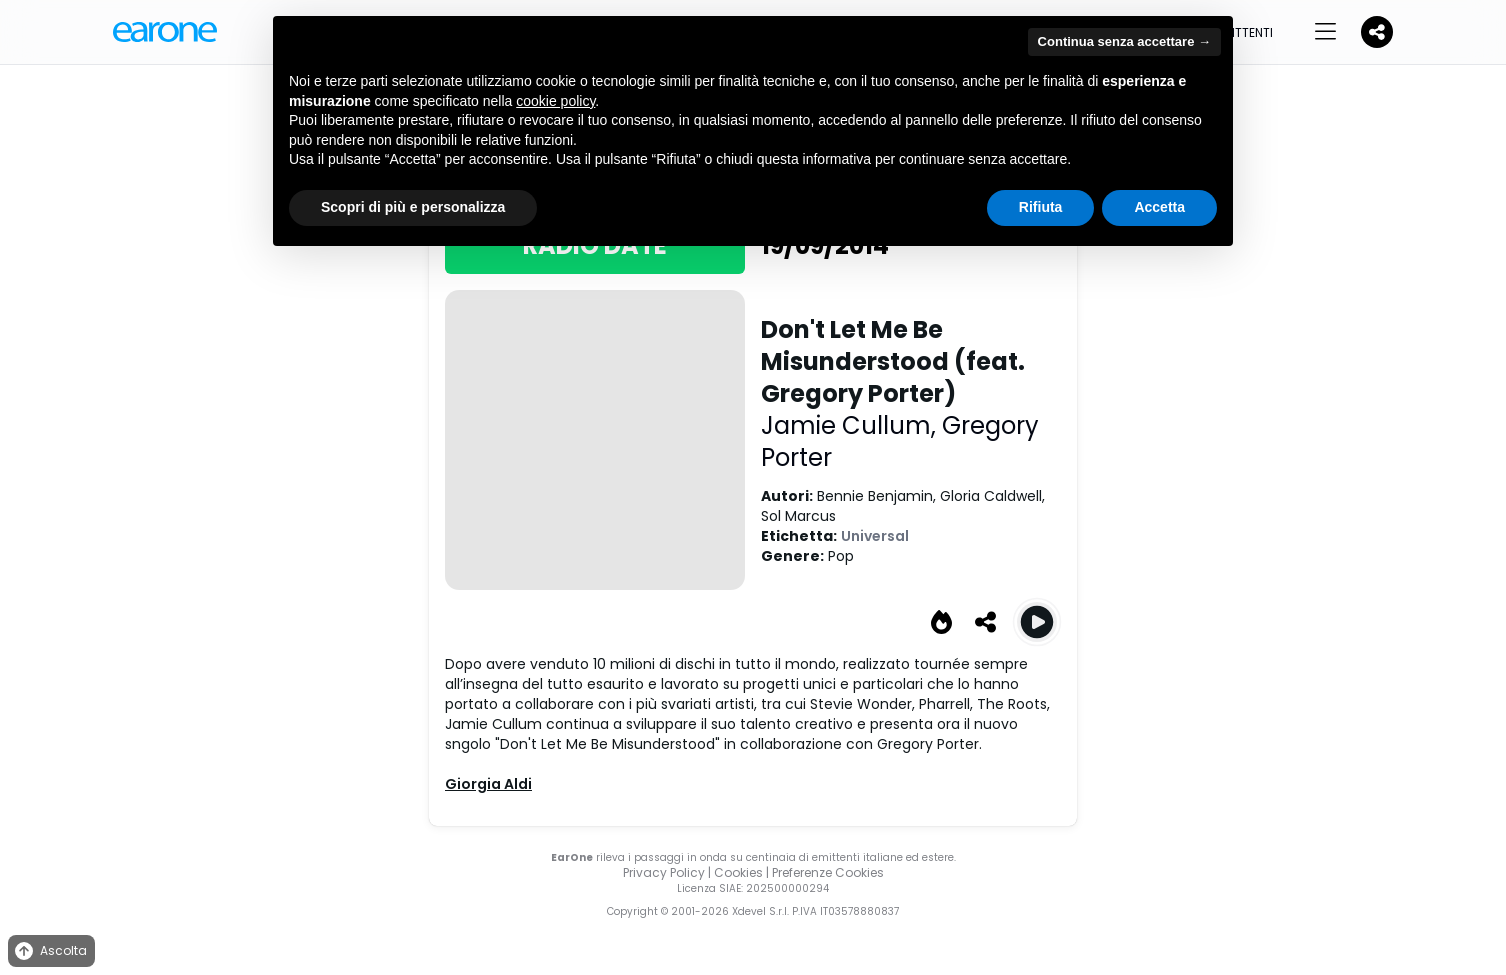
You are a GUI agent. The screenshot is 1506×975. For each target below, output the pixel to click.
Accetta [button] (1159, 207)
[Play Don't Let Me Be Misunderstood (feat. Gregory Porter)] (1037, 622)
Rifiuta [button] (1041, 207)
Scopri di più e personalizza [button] (413, 207)
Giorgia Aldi (488, 784)
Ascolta (49, 951)
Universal (875, 536)
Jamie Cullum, (851, 425)
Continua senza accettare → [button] (1124, 41)
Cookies (738, 872)
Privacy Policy (664, 872)
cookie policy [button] (555, 101)
